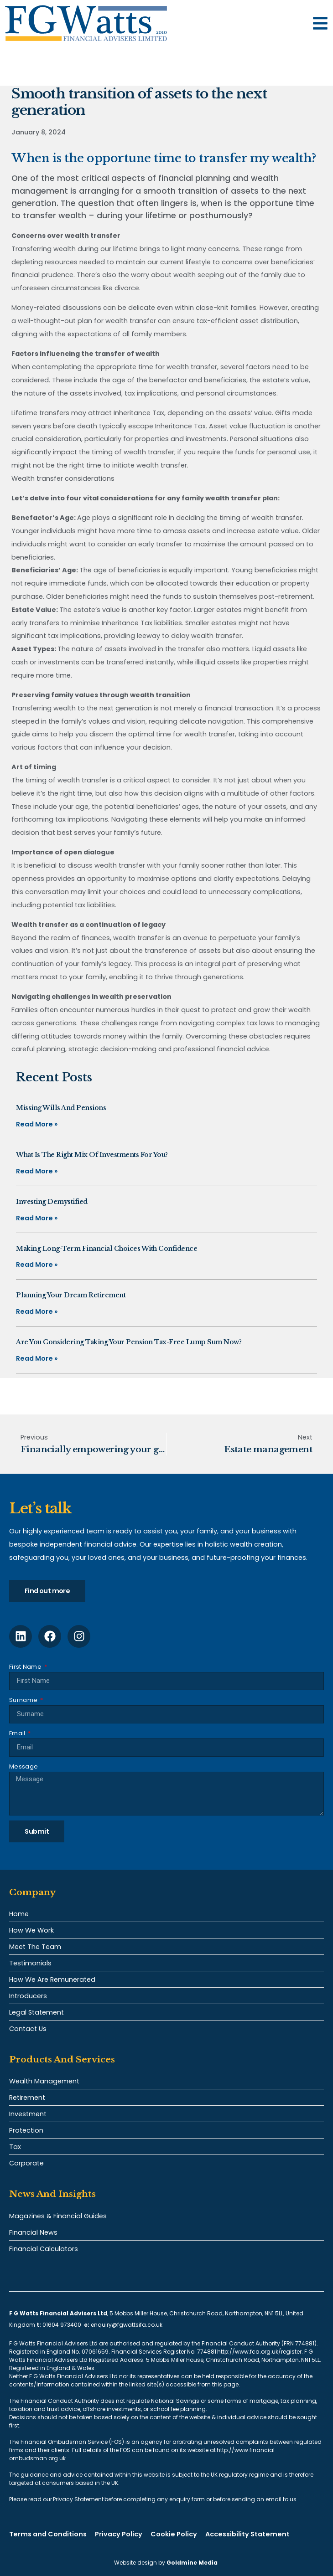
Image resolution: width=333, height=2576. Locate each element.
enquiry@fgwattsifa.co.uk (127, 2325)
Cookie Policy (174, 2534)
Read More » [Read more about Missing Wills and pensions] (37, 1124)
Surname (24, 1700)
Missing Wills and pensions (61, 1108)
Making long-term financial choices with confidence (106, 1248)
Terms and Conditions (48, 2534)
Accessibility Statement (247, 2534)
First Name (26, 1667)
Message (23, 1766)
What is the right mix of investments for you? (92, 1155)
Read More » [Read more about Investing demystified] (37, 1218)
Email (18, 1733)
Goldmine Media (192, 2562)
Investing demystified (52, 1202)
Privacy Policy (118, 2534)
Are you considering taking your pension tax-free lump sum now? (128, 1342)
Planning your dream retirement (70, 1295)
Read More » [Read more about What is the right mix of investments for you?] (37, 1171)
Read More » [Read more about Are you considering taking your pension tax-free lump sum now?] (37, 1358)
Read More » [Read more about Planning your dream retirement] (37, 1311)
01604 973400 (61, 2325)
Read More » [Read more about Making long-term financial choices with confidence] (37, 1264)
